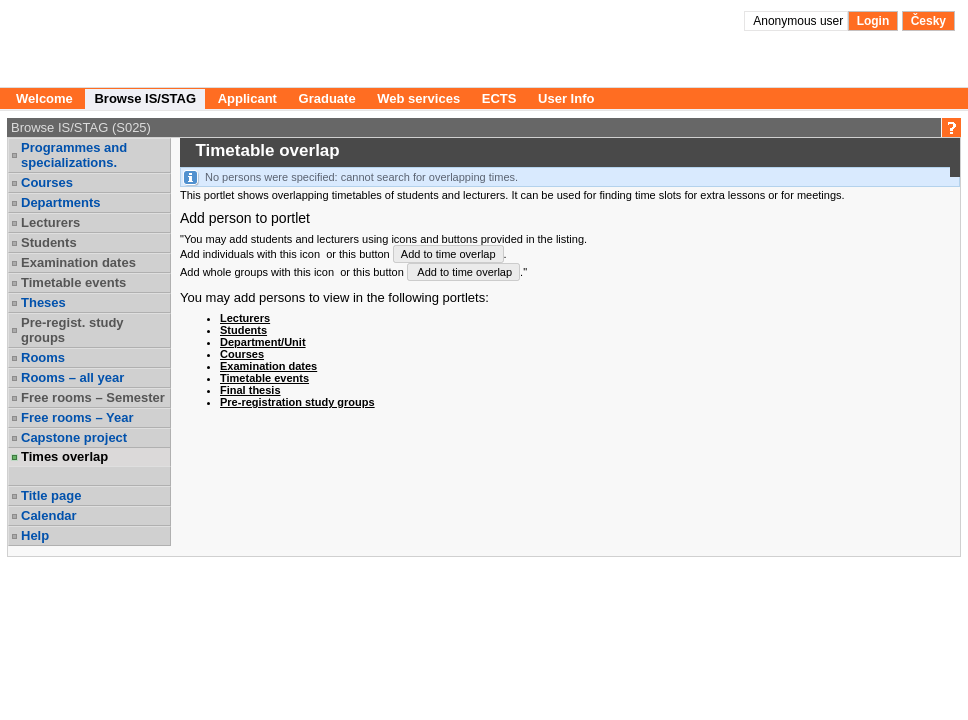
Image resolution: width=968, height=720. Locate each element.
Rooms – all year (72, 377)
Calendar (49, 515)
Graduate (327, 98)
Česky (928, 21)
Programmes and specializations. (74, 155)
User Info (566, 98)
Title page (51, 495)
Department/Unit (263, 342)
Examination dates (78, 262)
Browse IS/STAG (145, 98)
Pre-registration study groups (297, 402)
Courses (47, 182)
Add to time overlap (448, 254)
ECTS (499, 98)
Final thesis (250, 390)
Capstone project (74, 437)
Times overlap (64, 456)
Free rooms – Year (77, 417)
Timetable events (73, 282)
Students (49, 242)
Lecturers (50, 222)
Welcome (44, 98)
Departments (60, 202)
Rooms (43, 357)
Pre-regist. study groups (72, 330)
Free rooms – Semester (93, 397)
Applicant (247, 98)
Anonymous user (799, 21)
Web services (418, 98)
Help (35, 535)
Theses (43, 302)
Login (873, 21)
